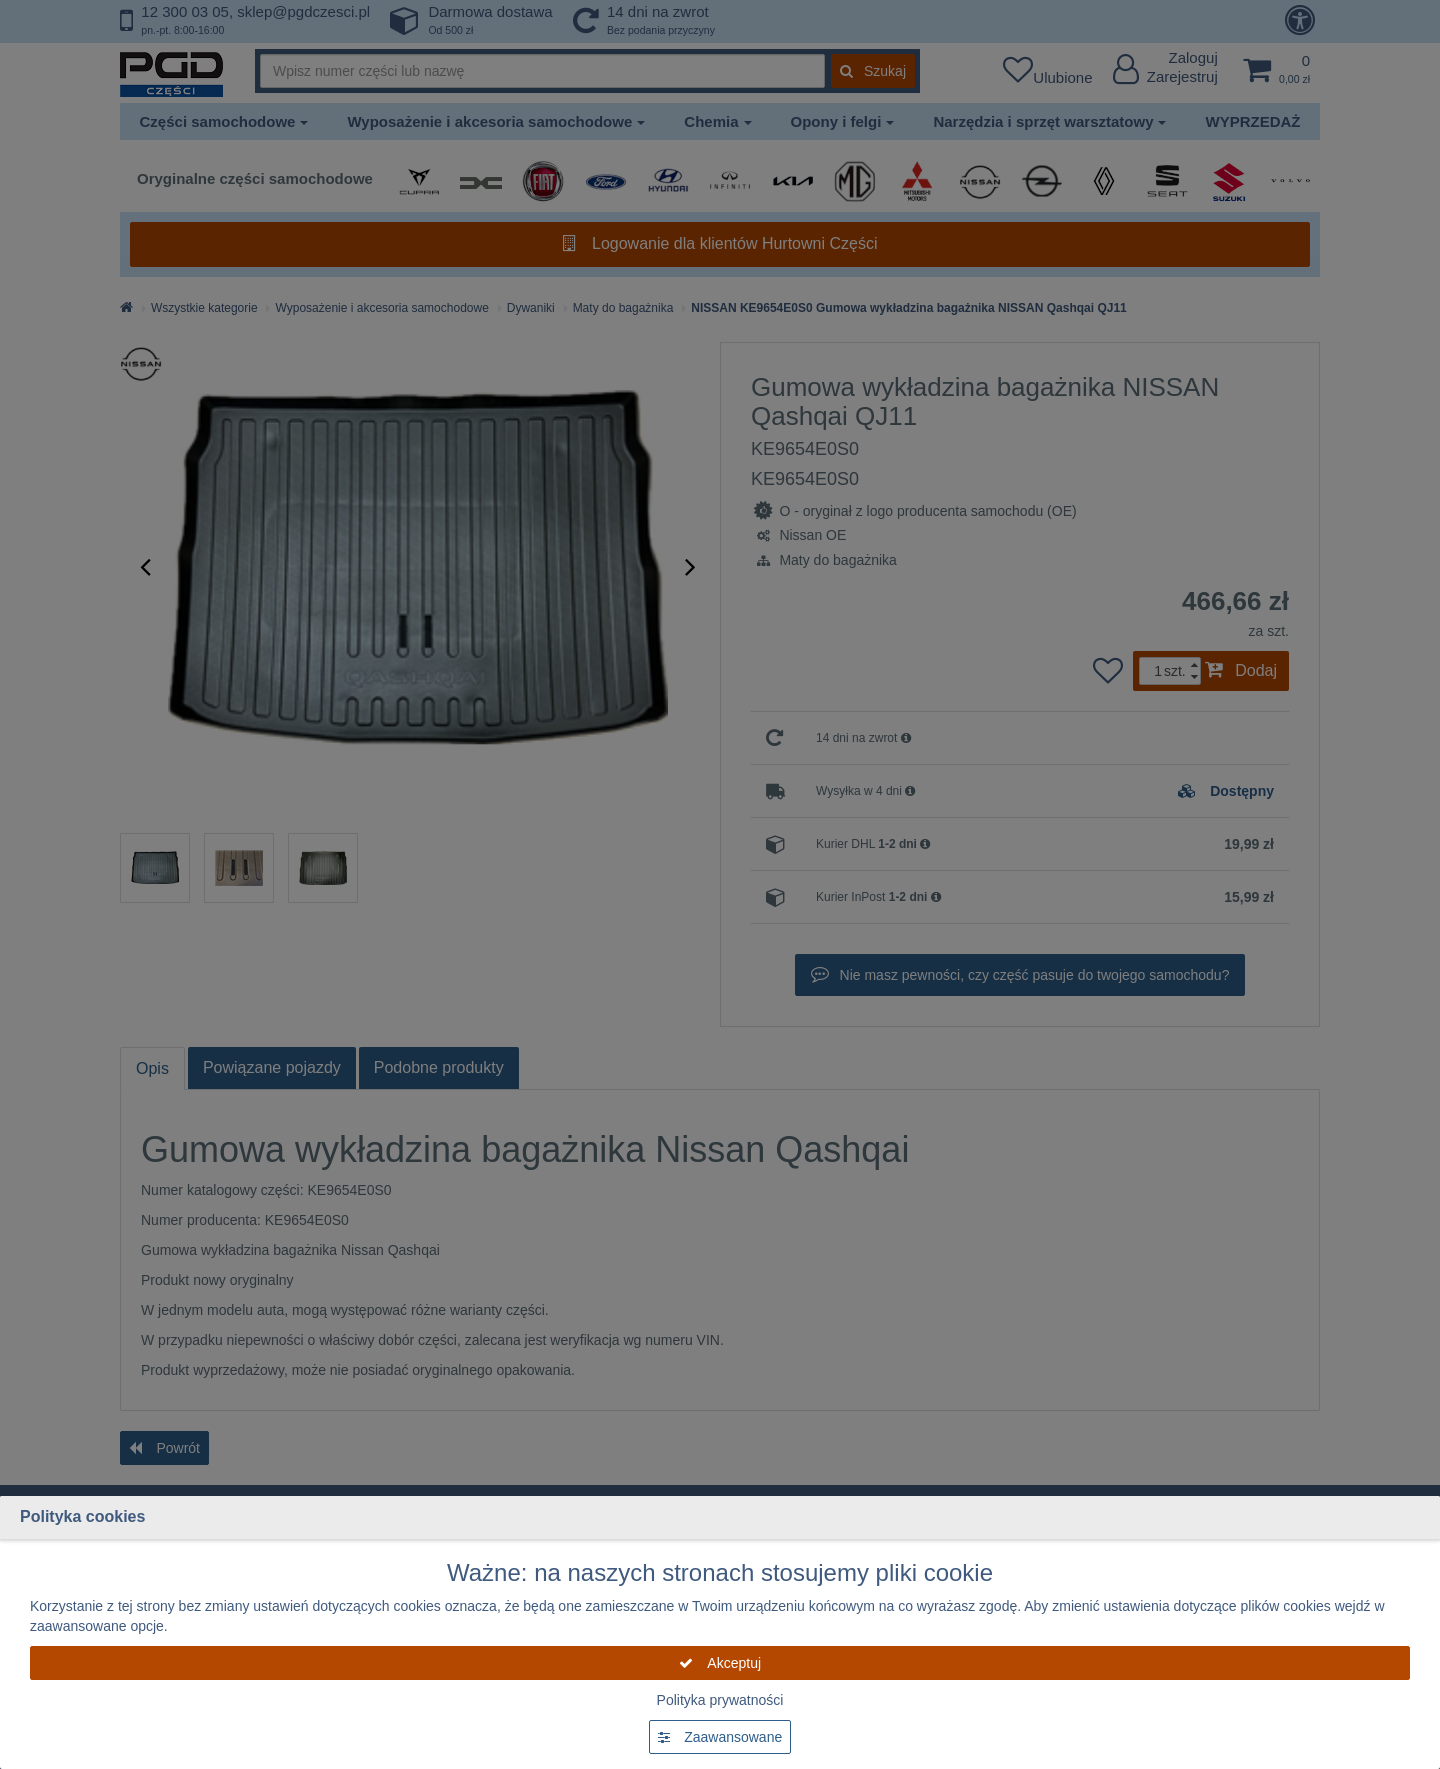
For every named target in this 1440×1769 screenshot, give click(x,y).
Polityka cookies (82, 1516)
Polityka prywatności (720, 1700)
